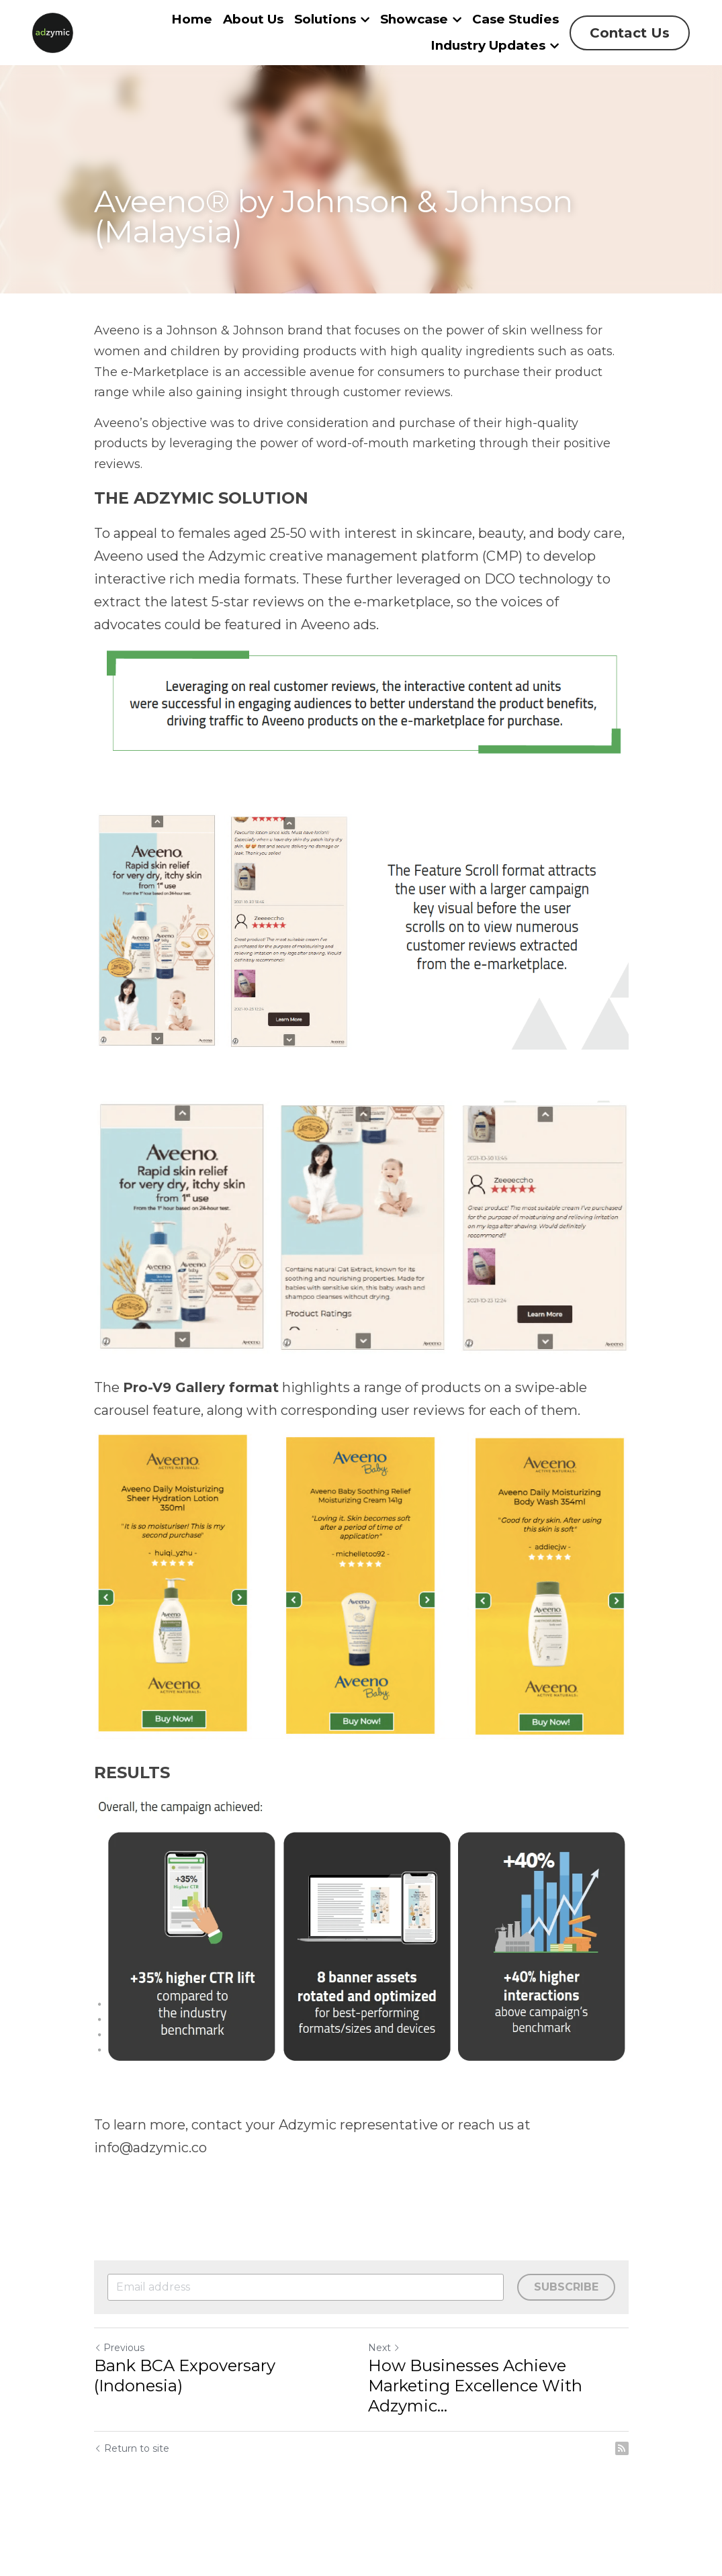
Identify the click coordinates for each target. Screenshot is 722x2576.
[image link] (52, 31)
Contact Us (630, 33)
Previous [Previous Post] (119, 2348)
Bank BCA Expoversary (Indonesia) (184, 2375)
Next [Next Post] (384, 2348)
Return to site (131, 2448)
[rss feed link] (622, 2448)
